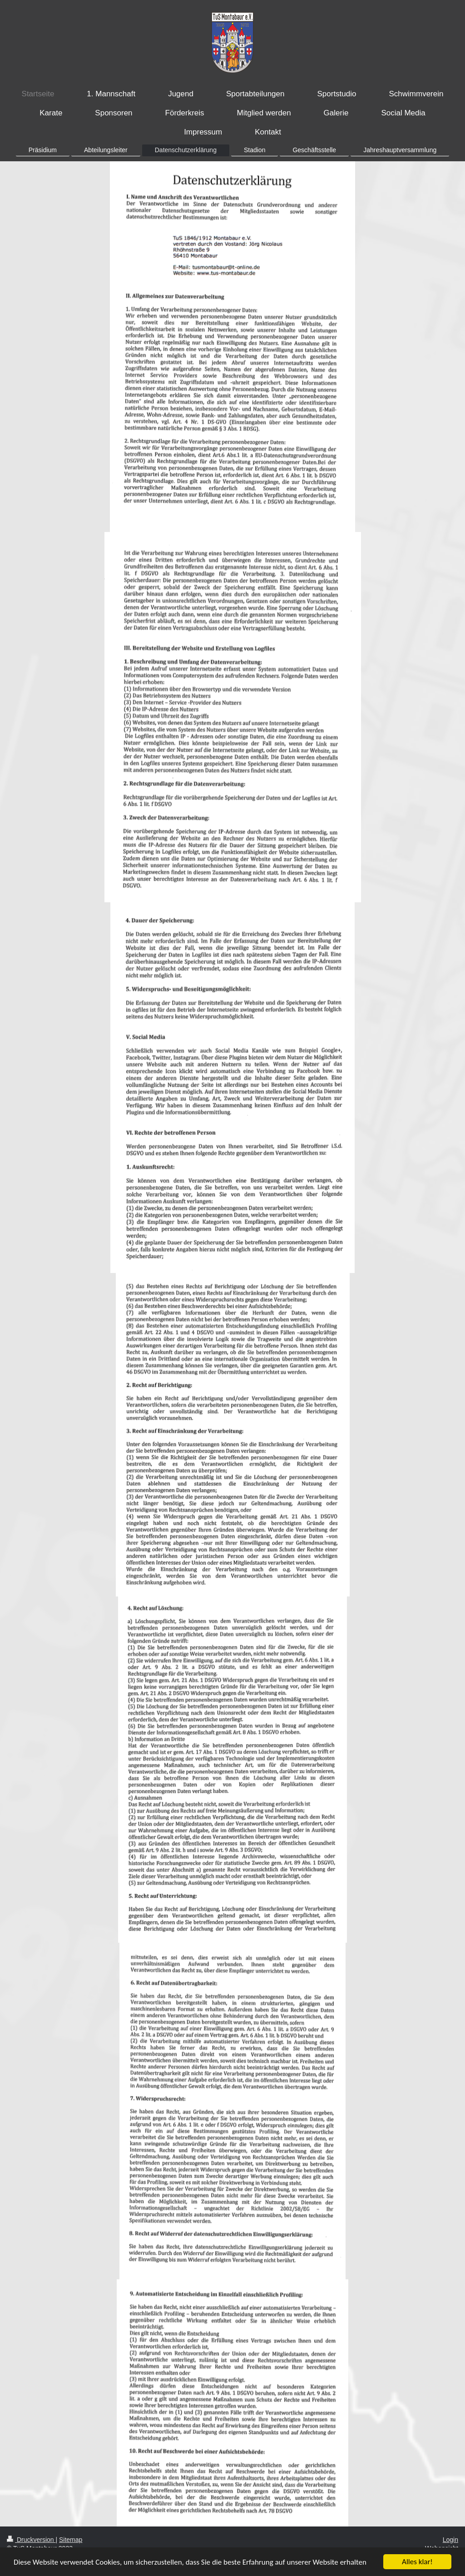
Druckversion (31, 2539)
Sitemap (70, 2539)
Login (450, 2539)
